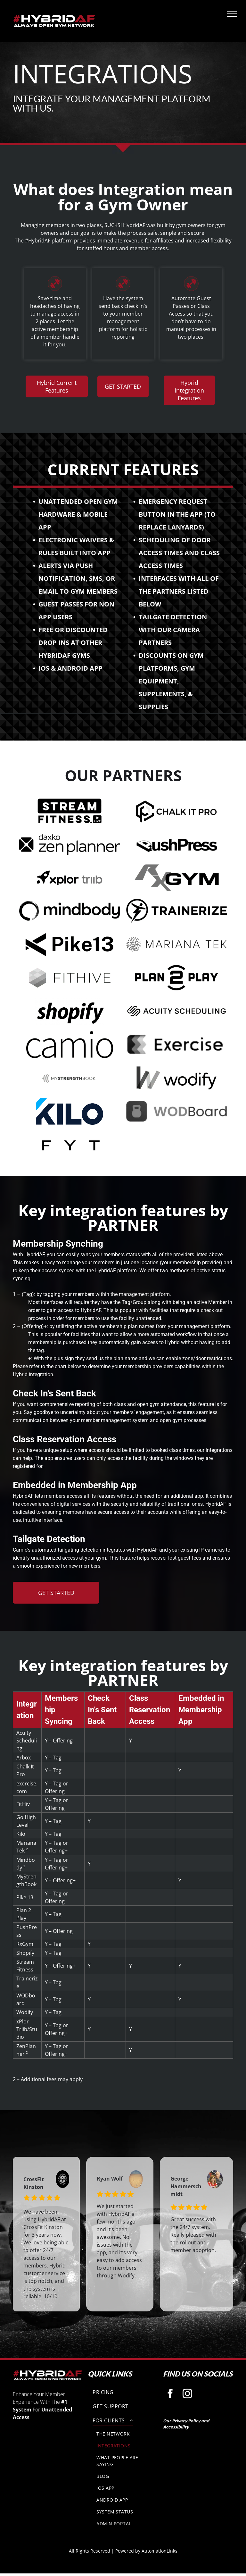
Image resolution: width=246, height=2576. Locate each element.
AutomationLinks (159, 2551)
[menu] (232, 13)
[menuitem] (123, 2392)
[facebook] (170, 2394)
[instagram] (187, 2394)
